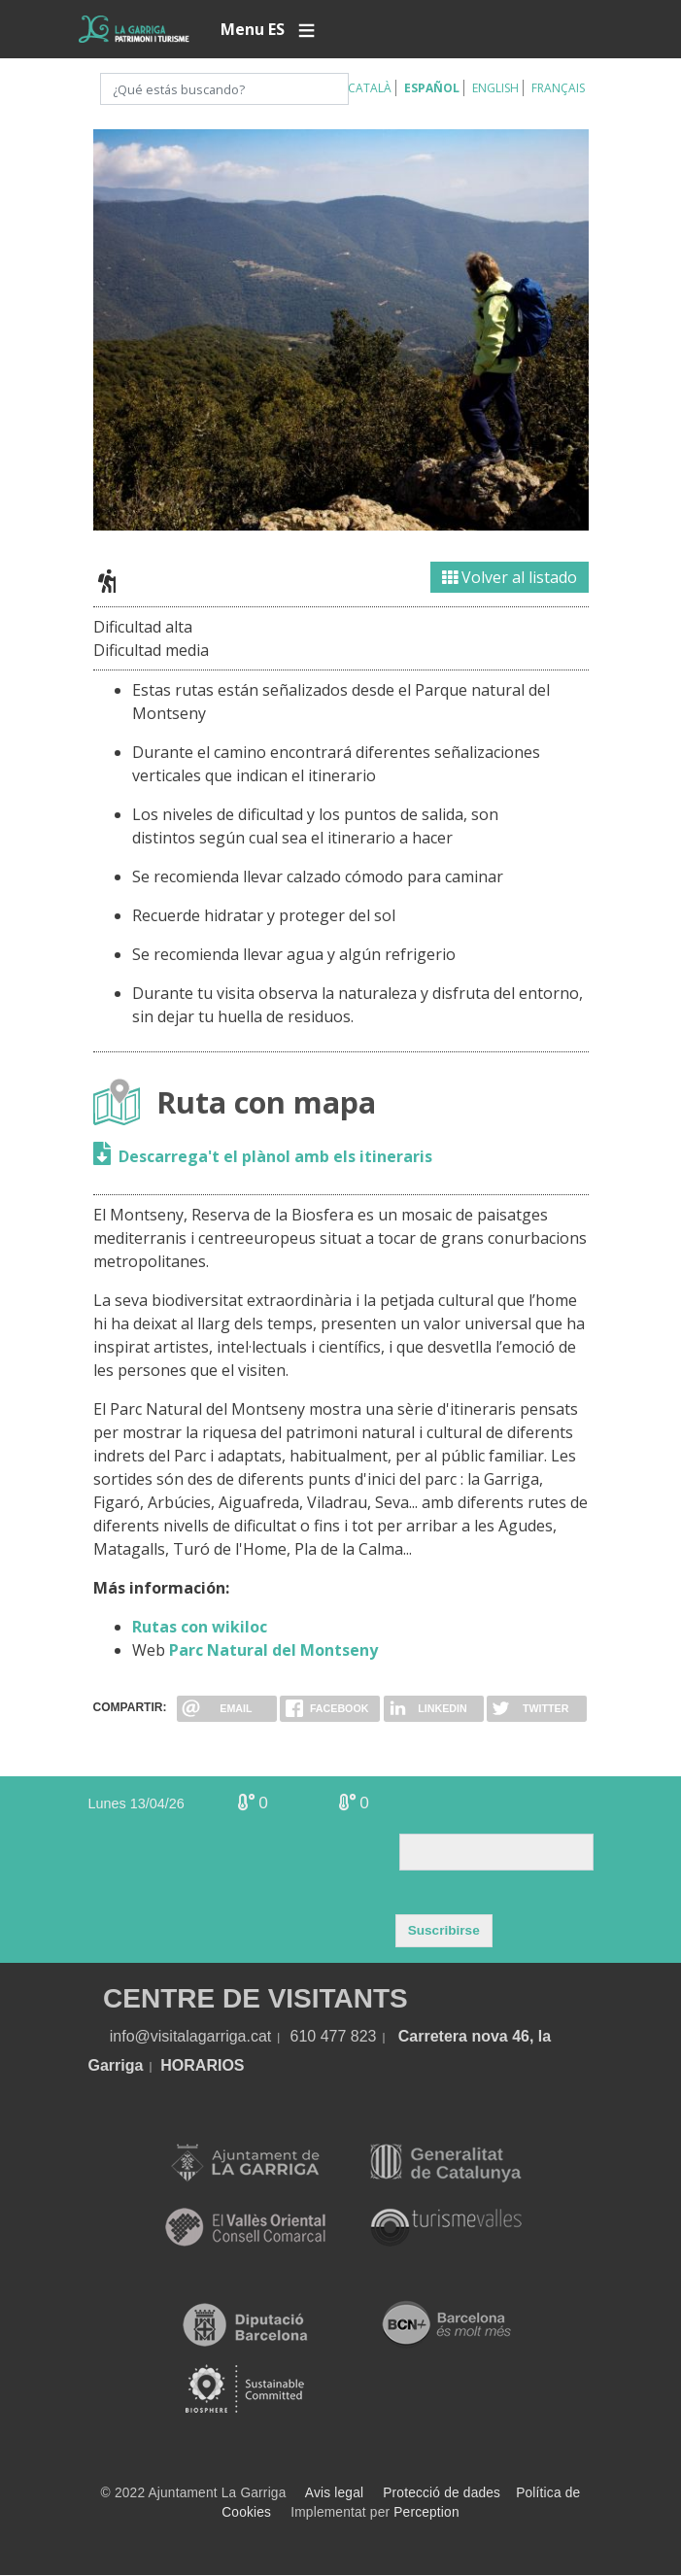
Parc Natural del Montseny (273, 1650)
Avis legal (334, 2493)
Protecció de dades (441, 2493)
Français (558, 88)
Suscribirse (444, 1930)
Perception (426, 2512)
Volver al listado (509, 577)
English (495, 88)
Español (432, 88)
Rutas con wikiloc (199, 1626)
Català (370, 88)
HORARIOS (202, 2065)
